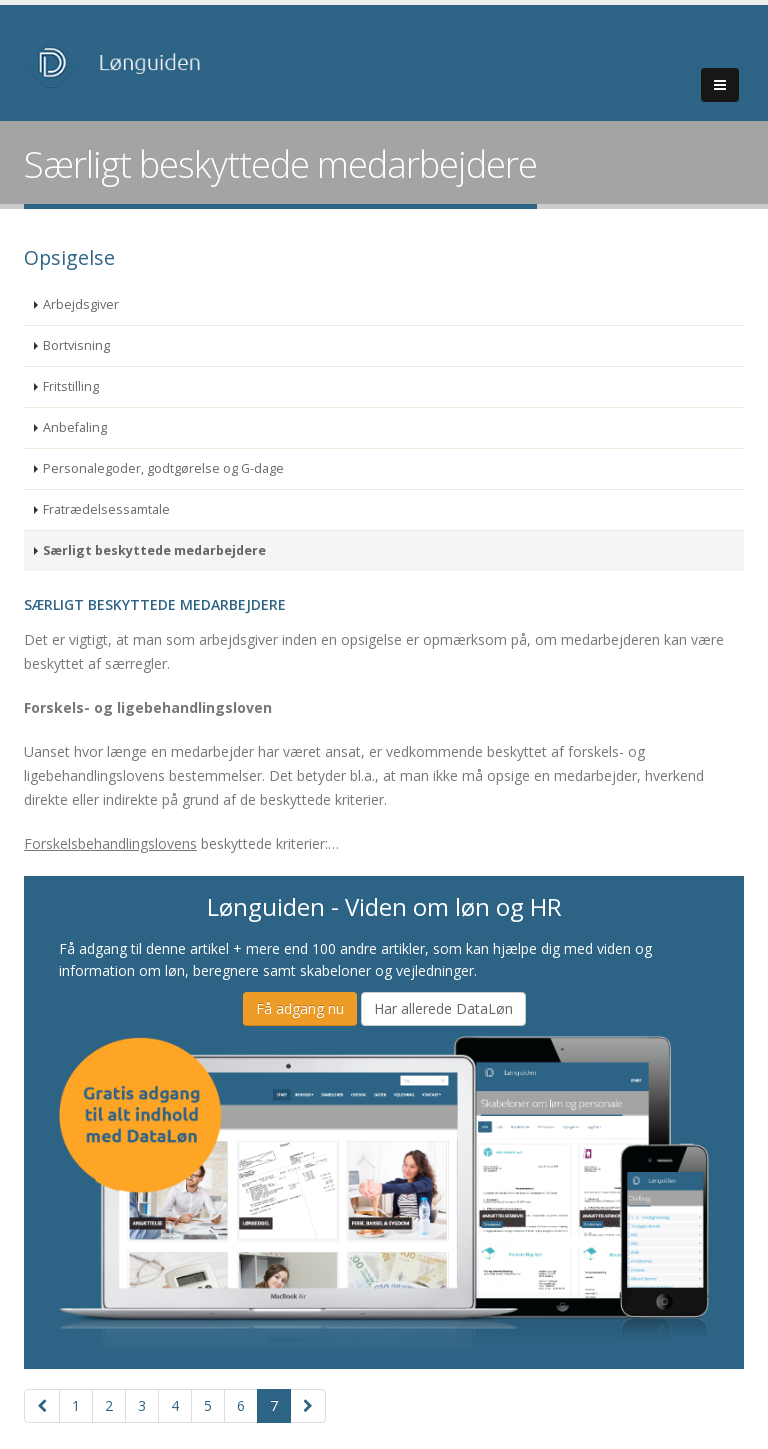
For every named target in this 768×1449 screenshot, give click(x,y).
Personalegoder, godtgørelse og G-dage (163, 468)
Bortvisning (76, 345)
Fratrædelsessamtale (106, 509)
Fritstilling (71, 386)
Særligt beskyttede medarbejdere (154, 550)
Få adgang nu (300, 1008)
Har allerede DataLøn (443, 1008)
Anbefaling (75, 427)
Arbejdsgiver (81, 304)
